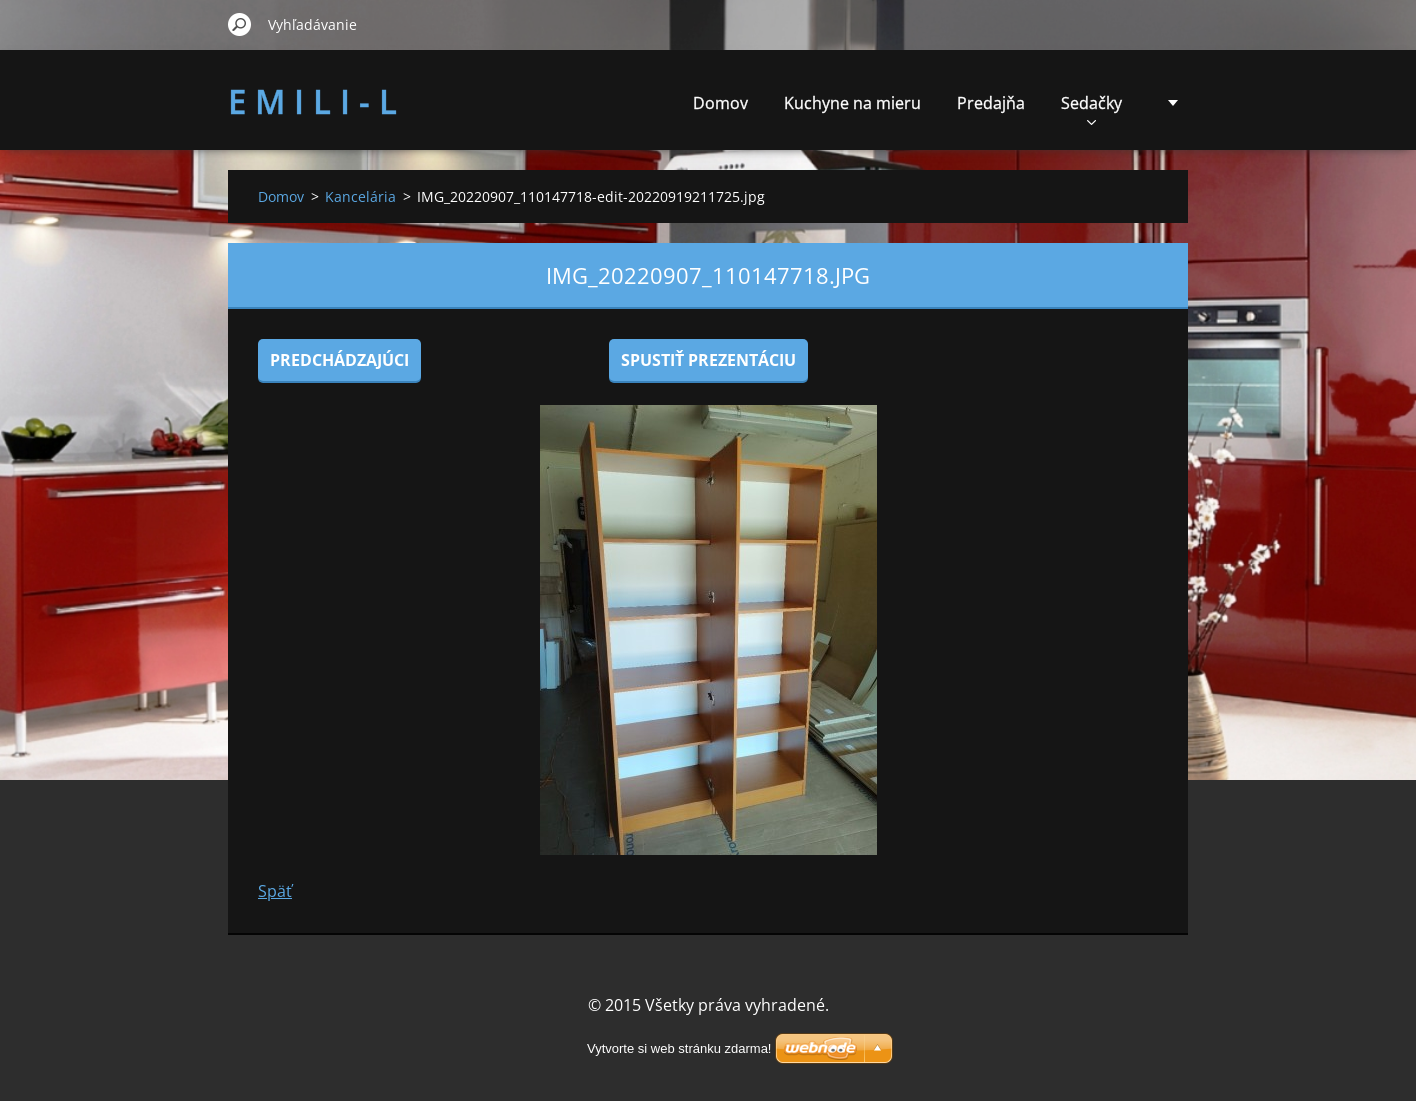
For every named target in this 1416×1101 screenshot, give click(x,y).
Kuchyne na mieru (852, 103)
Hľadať (240, 24)
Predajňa (991, 103)
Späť (275, 891)
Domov (720, 103)
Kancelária (360, 196)
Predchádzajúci (339, 360)
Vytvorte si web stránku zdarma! (679, 1048)
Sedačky (1091, 108)
